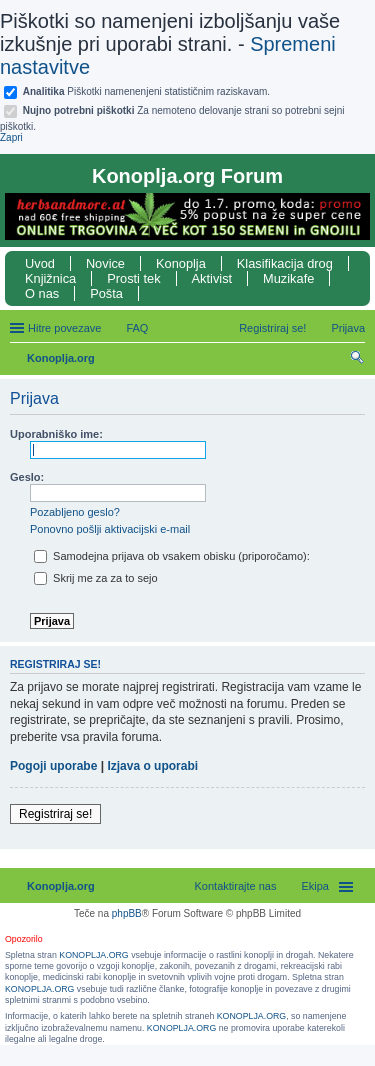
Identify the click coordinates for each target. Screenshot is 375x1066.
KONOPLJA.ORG (93, 955)
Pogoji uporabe (53, 766)
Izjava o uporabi (152, 766)
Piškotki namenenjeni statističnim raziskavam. (146, 91)
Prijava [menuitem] (348, 328)
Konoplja (181, 263)
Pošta (106, 293)
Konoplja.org (61, 358)
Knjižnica (50, 278)
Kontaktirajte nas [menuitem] (236, 886)
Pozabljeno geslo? (75, 512)
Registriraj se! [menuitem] (272, 328)
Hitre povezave (64, 328)
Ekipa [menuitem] (315, 886)
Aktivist (212, 278)
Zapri (11, 137)
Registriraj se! (55, 814)
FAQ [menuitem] (137, 328)
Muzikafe (288, 278)
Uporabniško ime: (56, 434)
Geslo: (27, 477)
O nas (42, 293)
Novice (105, 263)
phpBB (127, 913)
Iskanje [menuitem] (357, 360)
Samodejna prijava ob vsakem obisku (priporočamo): (172, 556)
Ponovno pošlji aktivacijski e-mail (110, 529)
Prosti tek (133, 278)
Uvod (40, 263)
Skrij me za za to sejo (96, 578)
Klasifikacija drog (285, 263)
